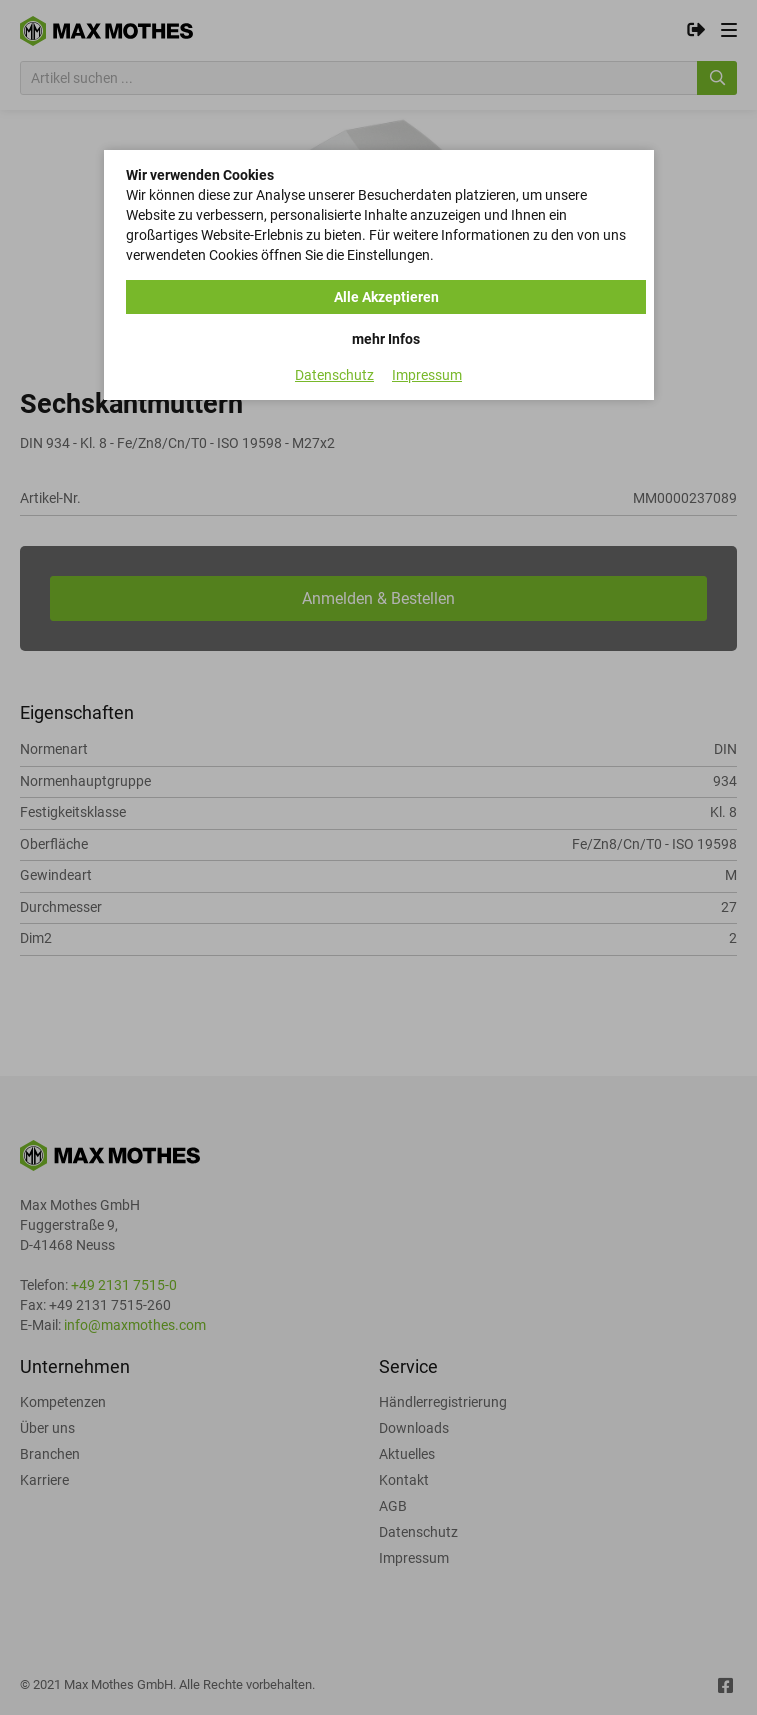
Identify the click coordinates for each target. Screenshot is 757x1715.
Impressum (427, 375)
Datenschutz (334, 375)
